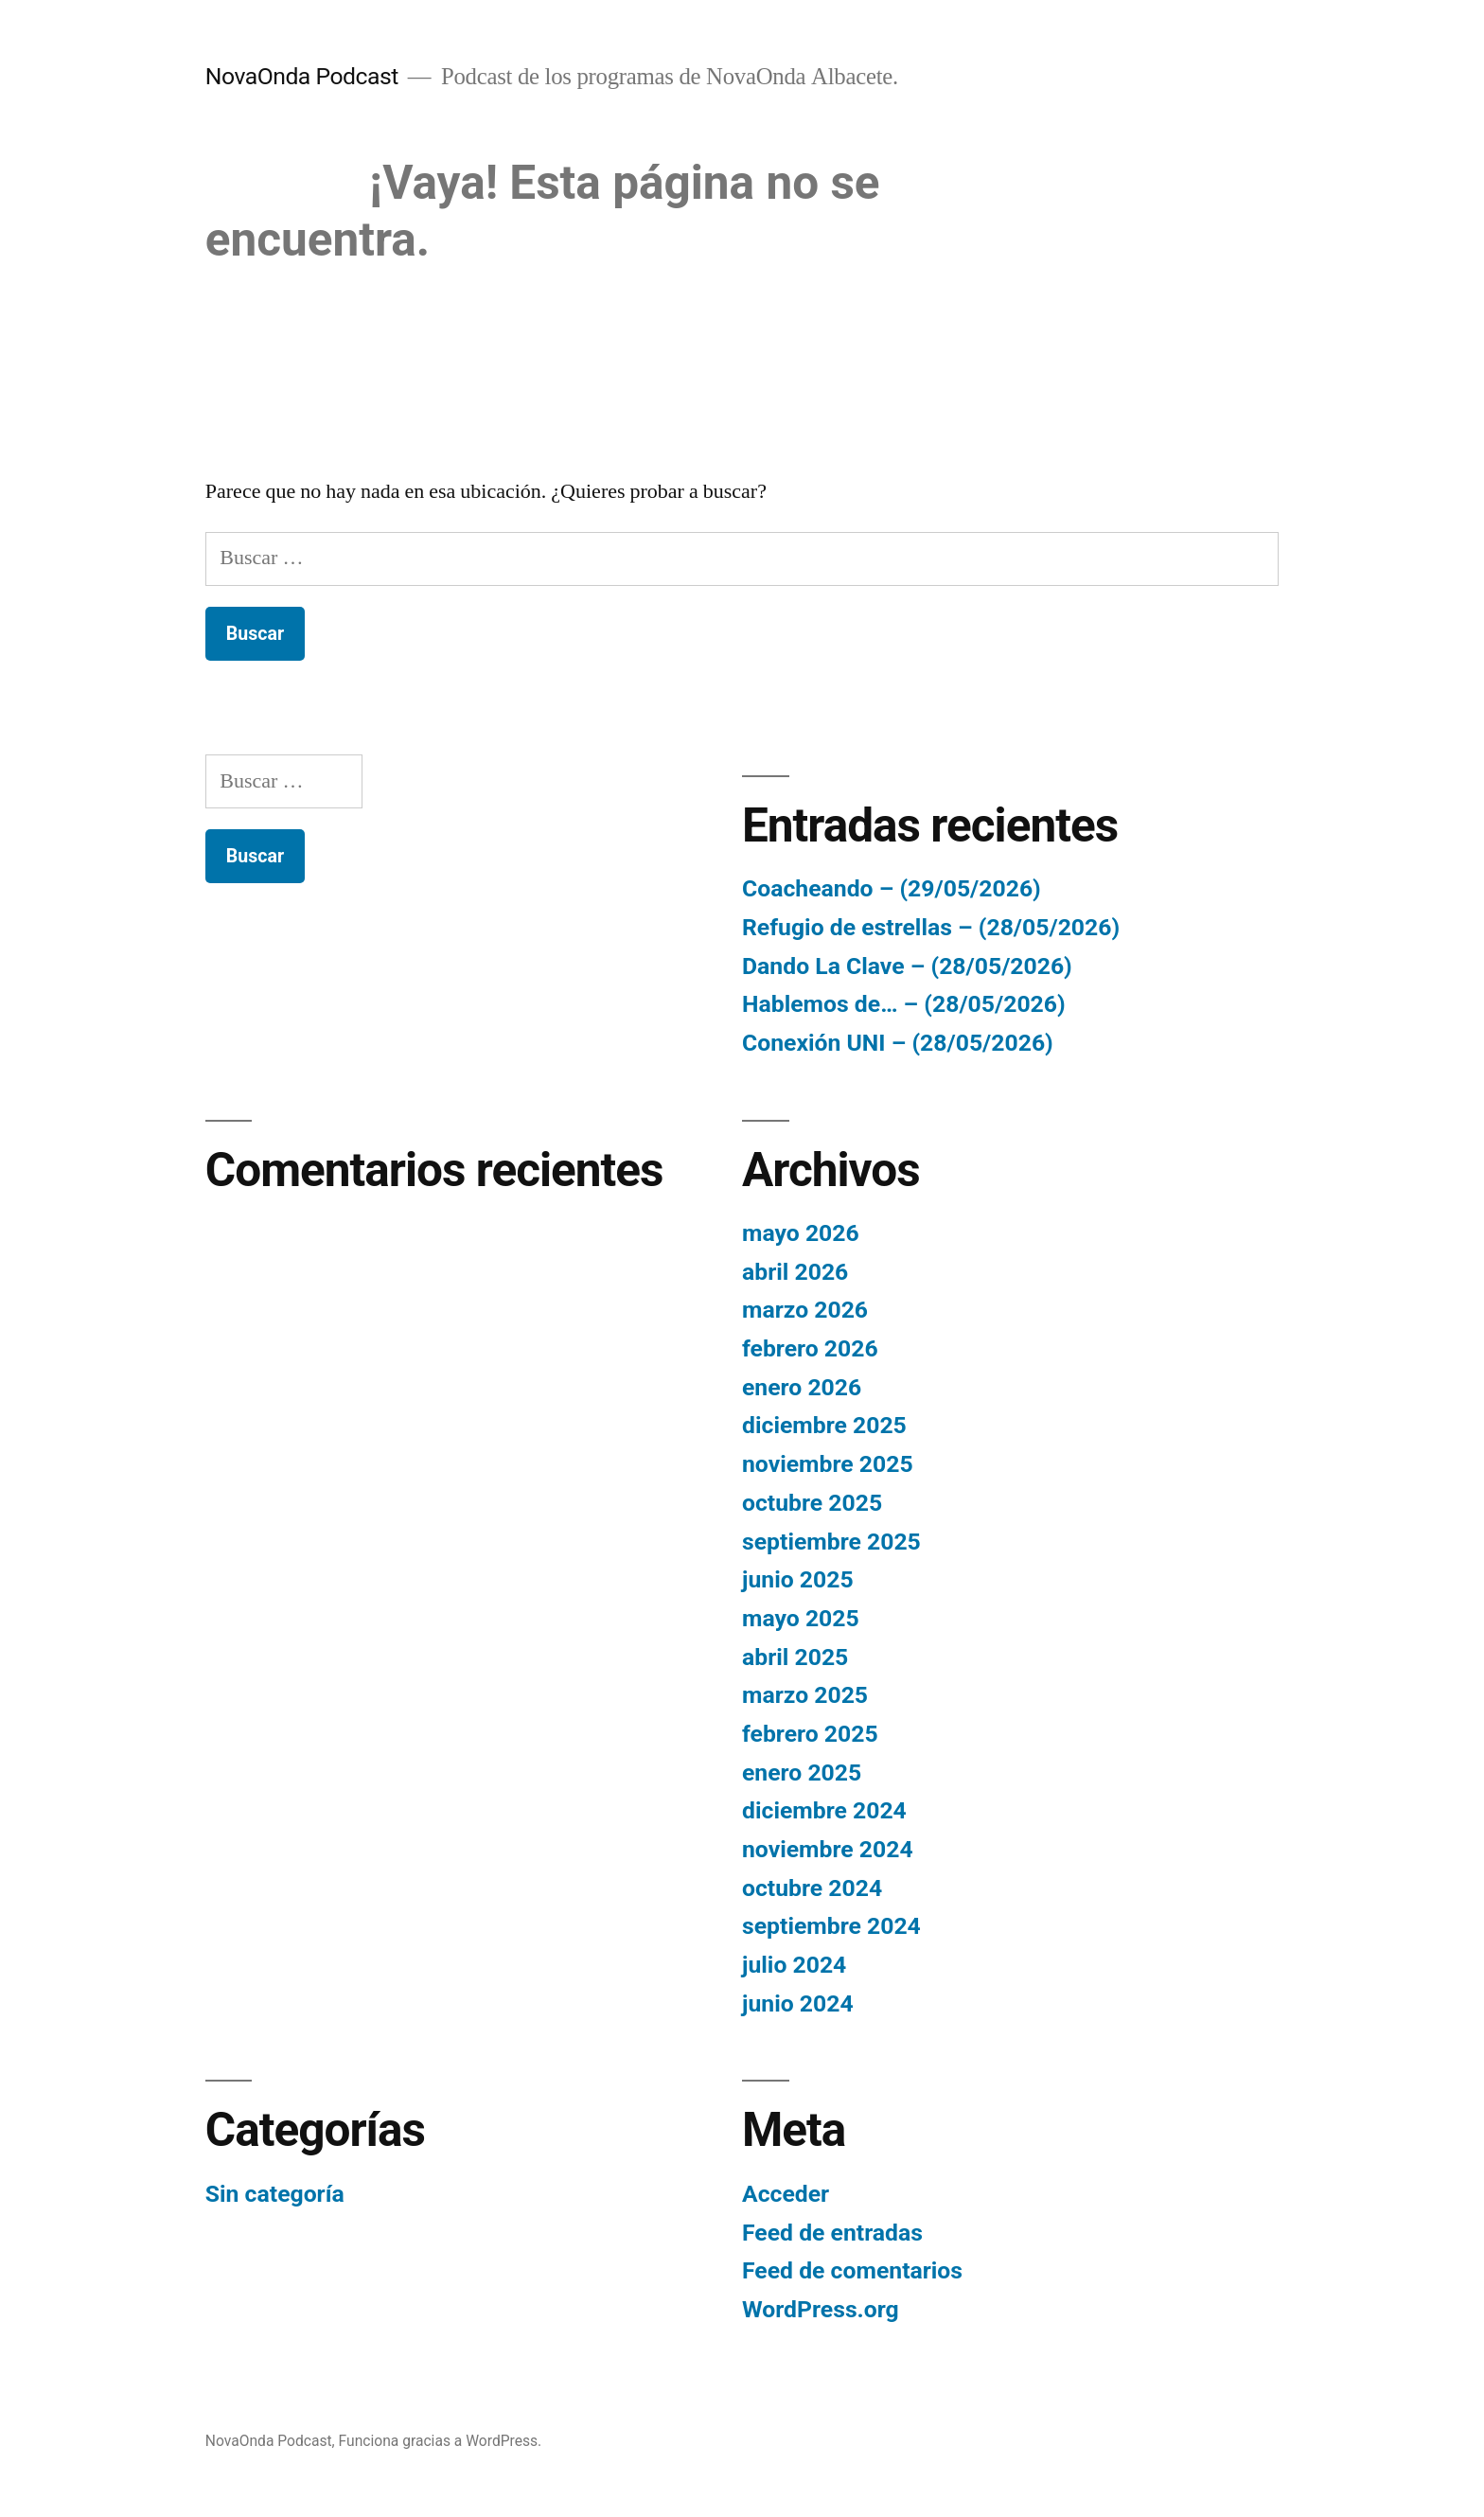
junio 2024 (798, 2003)
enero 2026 (801, 1387)
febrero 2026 (810, 1348)
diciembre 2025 (824, 1425)
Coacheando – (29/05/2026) (891, 888)
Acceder (785, 2193)
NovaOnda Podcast (301, 76)
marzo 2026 (805, 1309)
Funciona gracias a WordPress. (440, 2441)
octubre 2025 (812, 1502)
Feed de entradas (832, 2232)
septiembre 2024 (831, 1926)
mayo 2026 (800, 1233)
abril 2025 (795, 1657)
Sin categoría (274, 2193)
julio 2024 (794, 1964)
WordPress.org (820, 2309)
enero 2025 (801, 1772)
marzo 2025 (805, 1695)
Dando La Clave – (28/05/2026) (907, 966)
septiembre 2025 (831, 1541)
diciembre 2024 (824, 1810)
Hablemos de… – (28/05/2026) (904, 1004)
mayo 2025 (800, 1618)
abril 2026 (795, 1271)
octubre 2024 (812, 1888)
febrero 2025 (810, 1733)
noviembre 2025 (827, 1464)
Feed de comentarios (852, 2270)
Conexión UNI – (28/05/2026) (897, 1042)
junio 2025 (798, 1579)
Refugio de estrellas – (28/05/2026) (931, 927)
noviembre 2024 (827, 1849)
